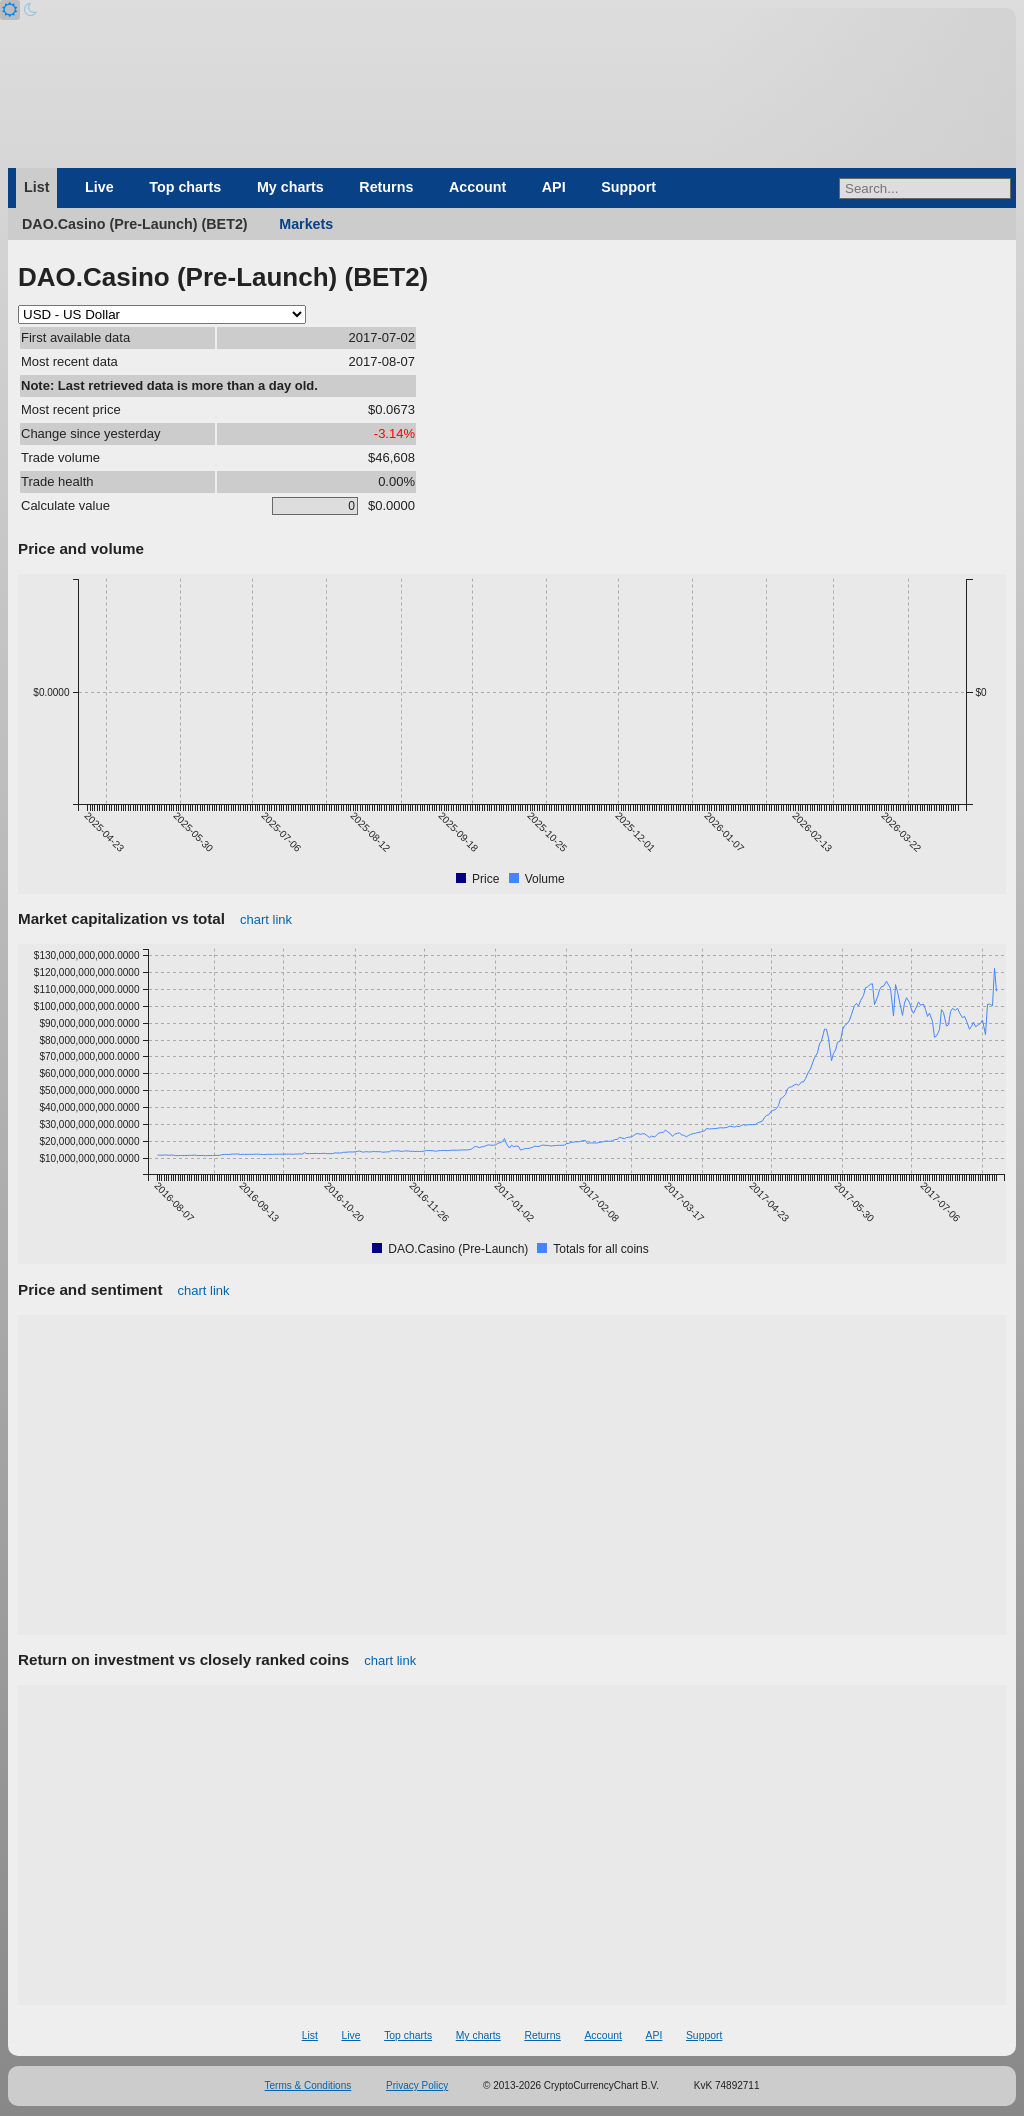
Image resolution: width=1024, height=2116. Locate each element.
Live (99, 187)
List (36, 187)
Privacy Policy (417, 2085)
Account (477, 187)
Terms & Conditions (308, 2085)
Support (628, 187)
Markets (306, 224)
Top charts (185, 187)
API (554, 187)
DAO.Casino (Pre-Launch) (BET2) (135, 224)
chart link (266, 919)
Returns (386, 187)
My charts (290, 187)
